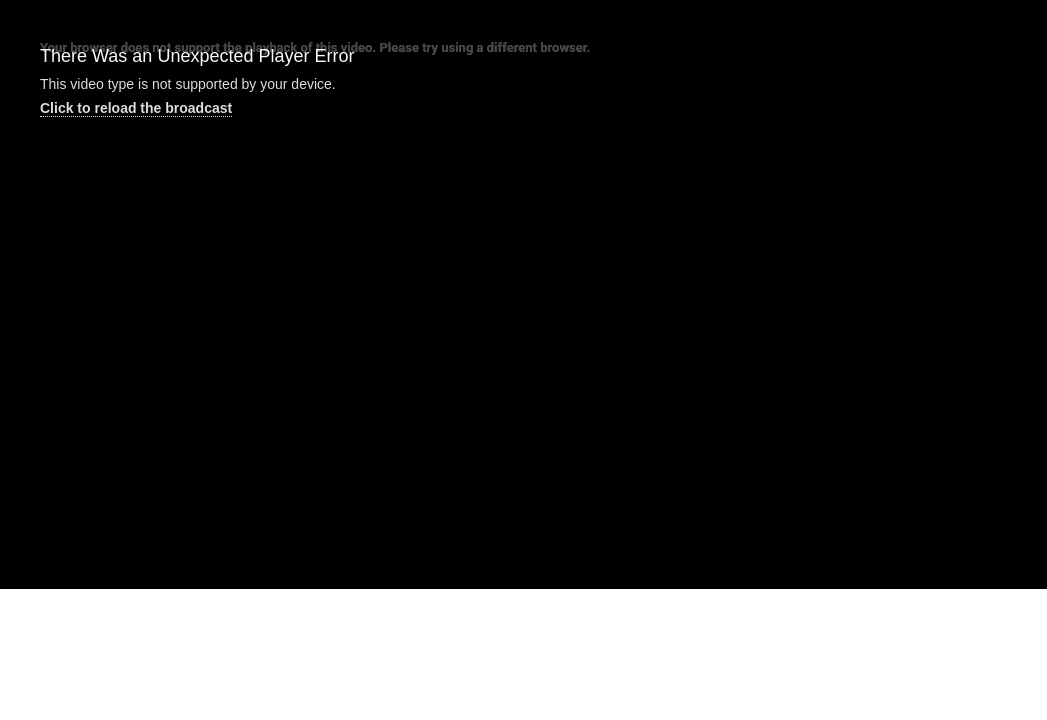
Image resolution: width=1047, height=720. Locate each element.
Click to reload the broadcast (136, 108)
